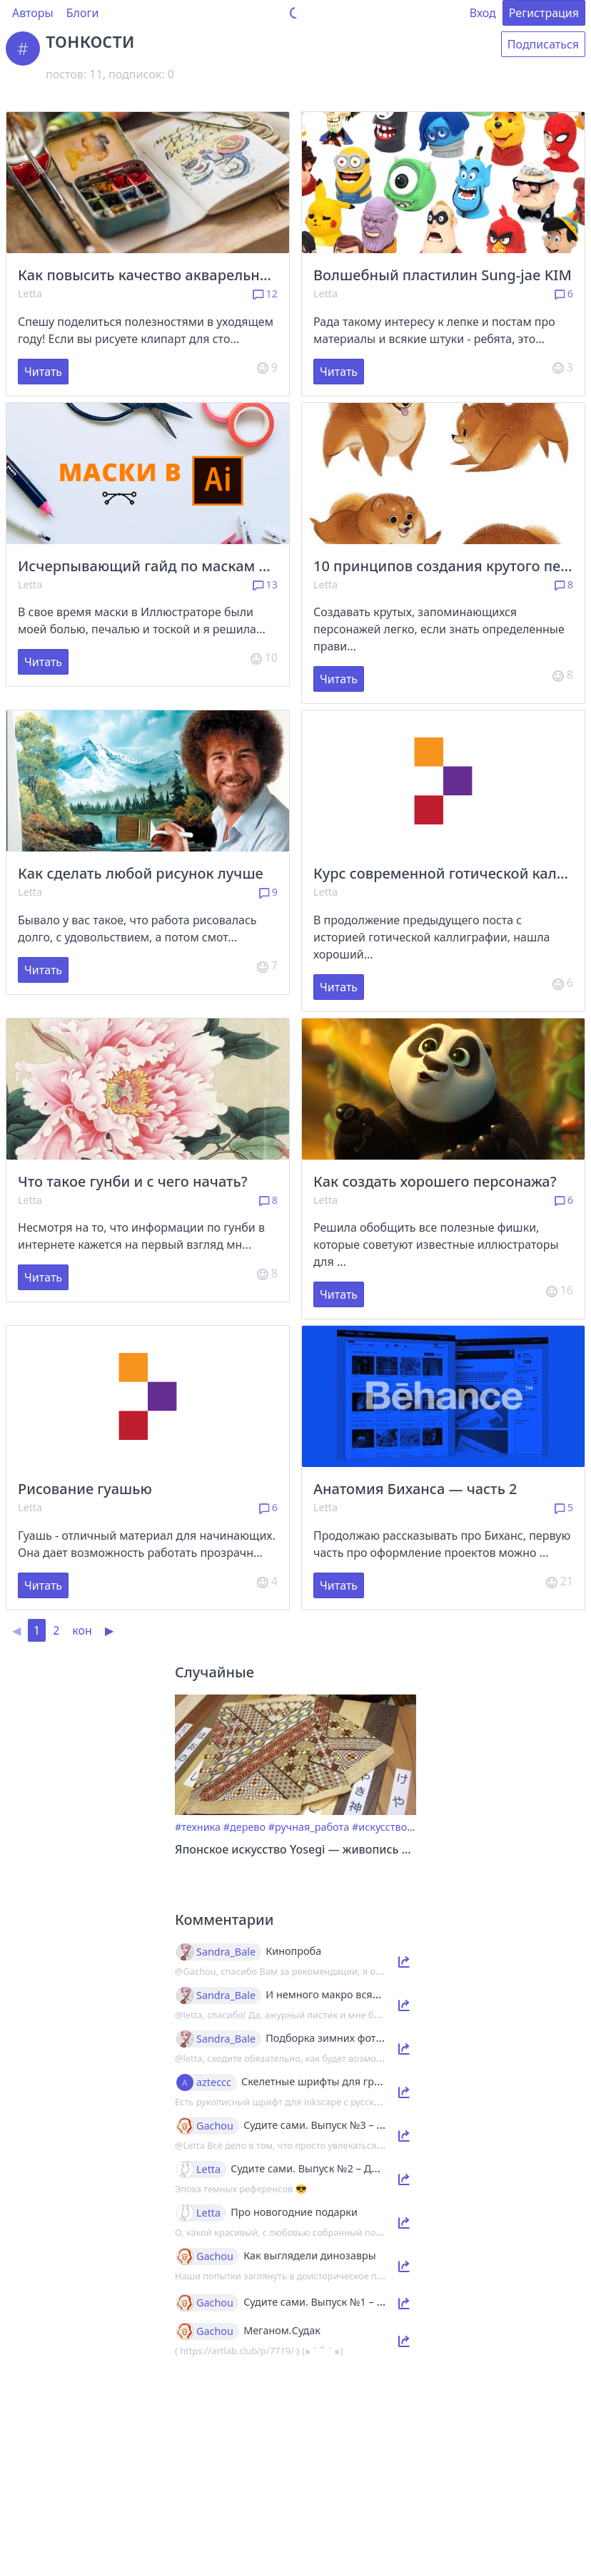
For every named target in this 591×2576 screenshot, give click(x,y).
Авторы (33, 13)
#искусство (379, 1827)
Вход (483, 13)
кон (82, 1630)
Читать (43, 371)
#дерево (244, 1827)
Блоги (82, 13)
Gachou (214, 2126)
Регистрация (544, 13)
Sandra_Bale (226, 1952)
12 (265, 293)
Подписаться (543, 44)
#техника (198, 1827)
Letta (30, 293)
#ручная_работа (308, 1827)
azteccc (213, 2082)
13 (265, 584)
